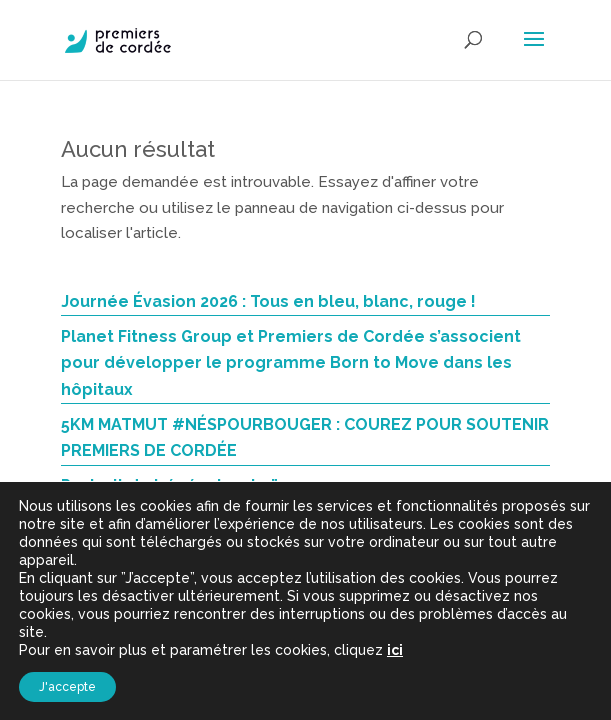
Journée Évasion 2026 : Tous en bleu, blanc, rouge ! (268, 301)
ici (395, 650)
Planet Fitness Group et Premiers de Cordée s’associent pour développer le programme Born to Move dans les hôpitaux (291, 363)
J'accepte (67, 687)
